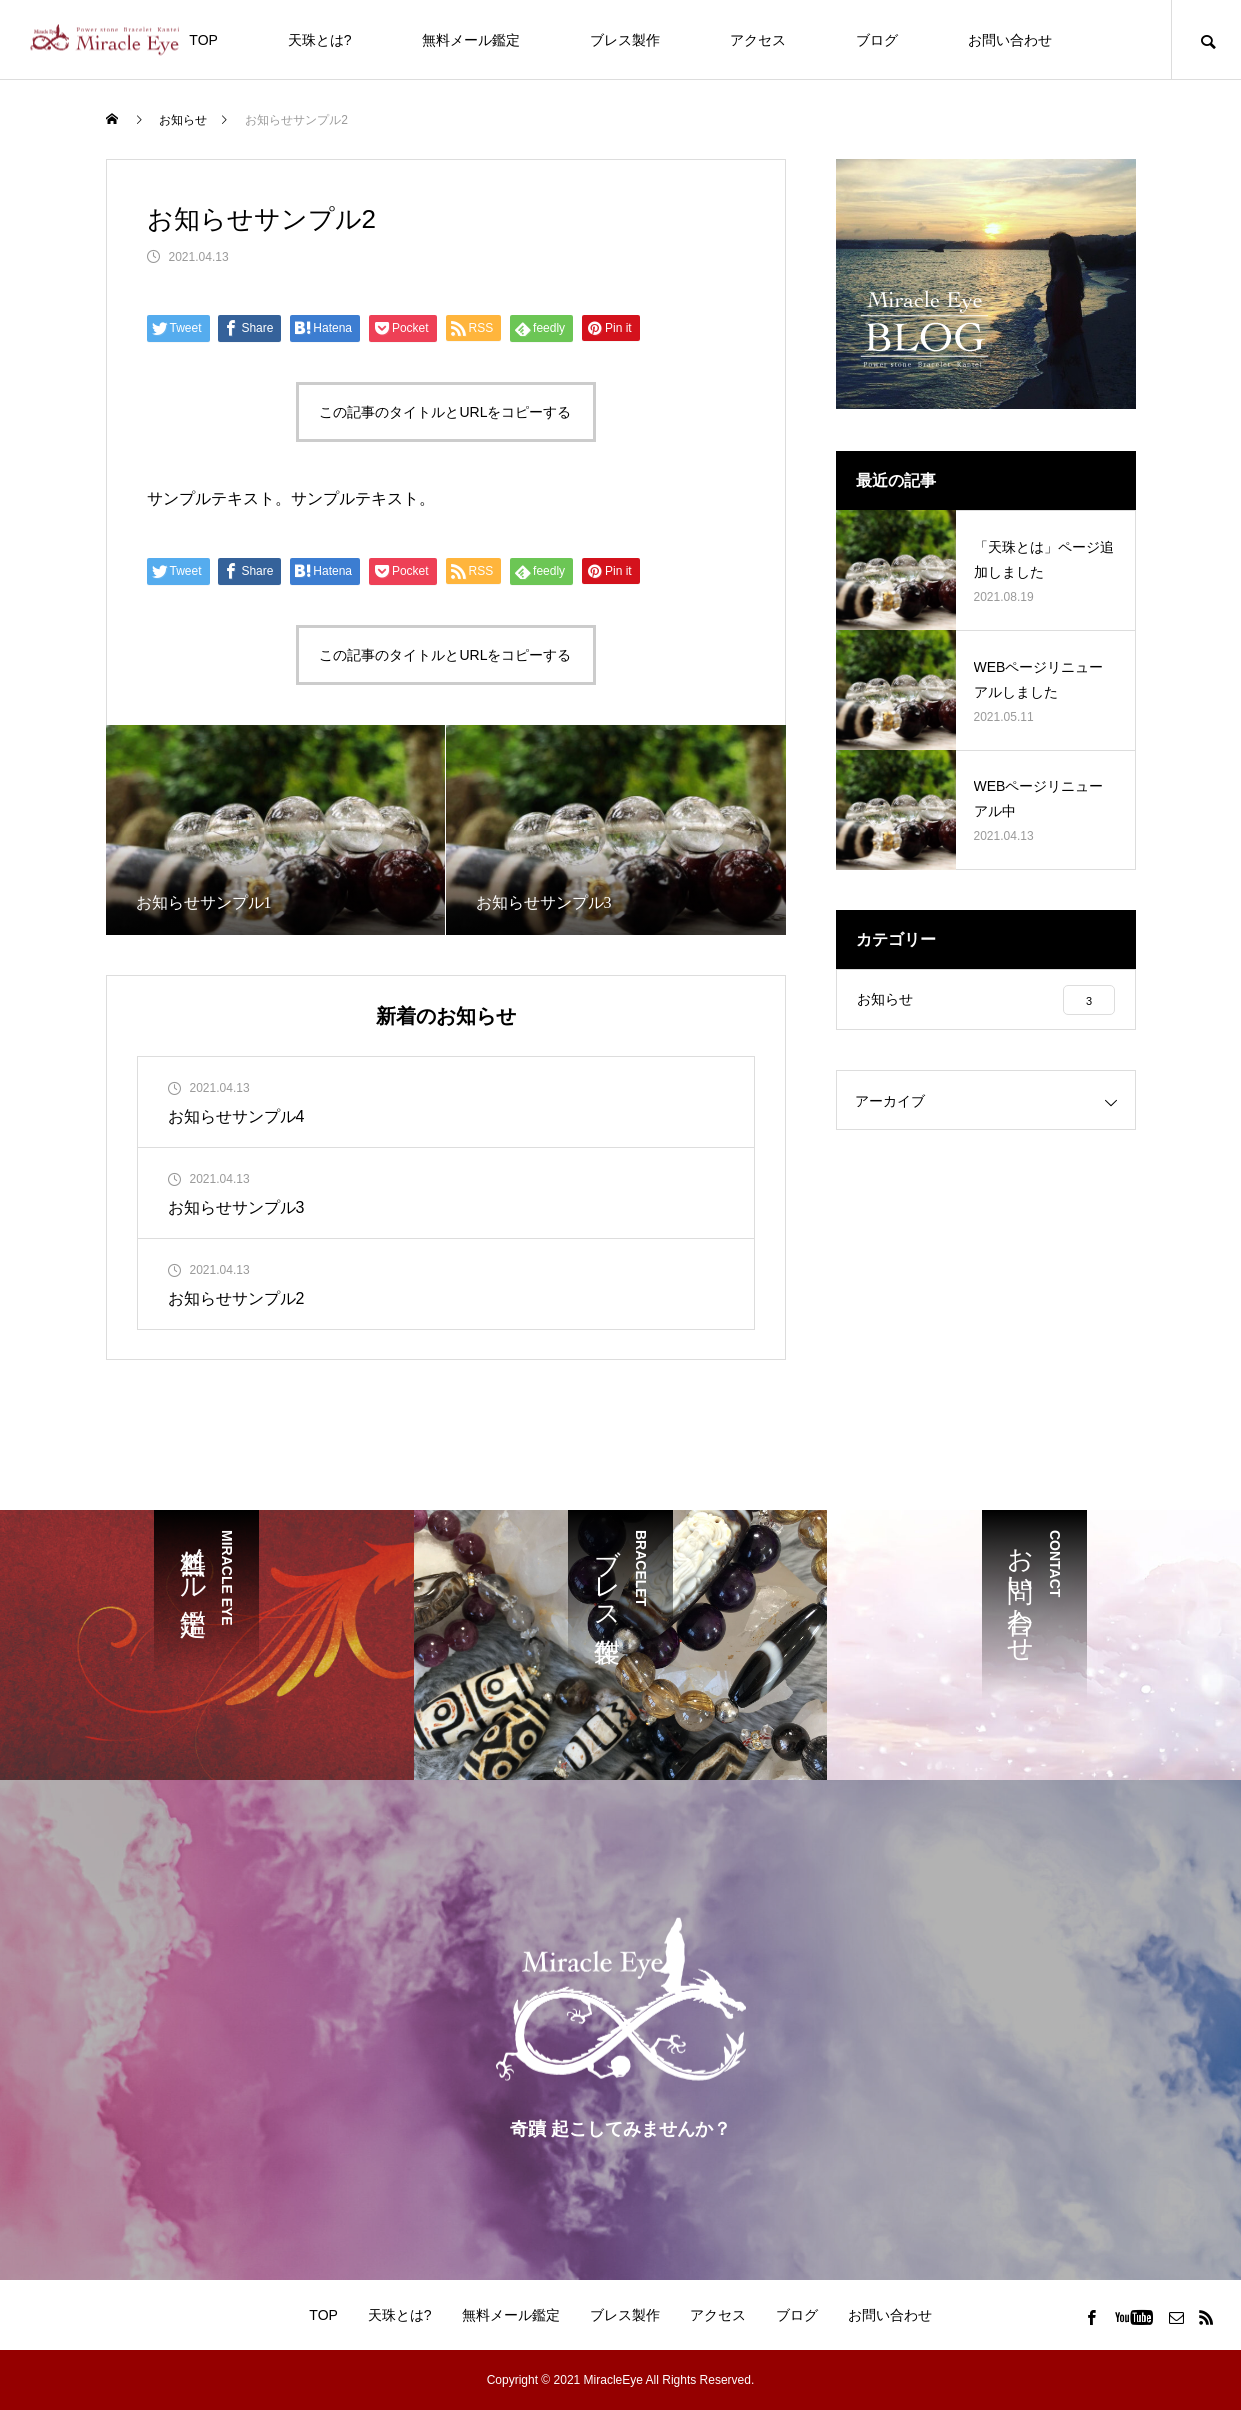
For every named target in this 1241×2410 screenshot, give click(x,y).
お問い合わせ (1010, 40)
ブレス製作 (625, 40)
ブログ (877, 40)
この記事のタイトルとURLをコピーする (445, 412)
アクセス (758, 40)
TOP (203, 40)
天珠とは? (320, 40)
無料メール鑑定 (471, 40)
